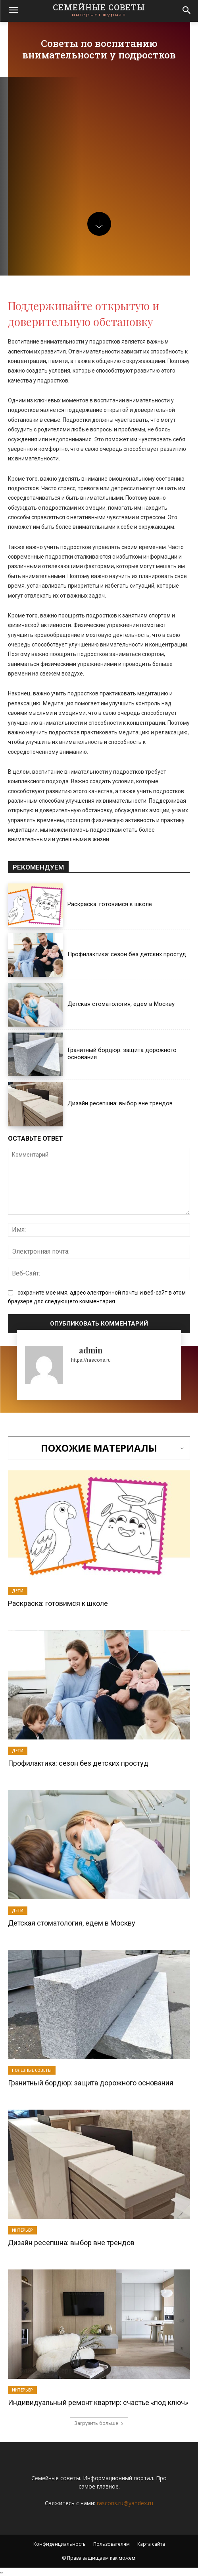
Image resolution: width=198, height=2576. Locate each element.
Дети (17, 1591)
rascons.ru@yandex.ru (125, 2503)
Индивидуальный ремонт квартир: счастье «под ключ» (98, 2402)
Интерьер (22, 2230)
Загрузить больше (99, 2423)
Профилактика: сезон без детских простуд (126, 954)
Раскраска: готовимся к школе (109, 904)
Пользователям (111, 2544)
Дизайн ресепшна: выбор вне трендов (120, 1103)
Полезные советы (32, 2070)
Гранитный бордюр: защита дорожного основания (90, 2083)
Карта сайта (151, 2544)
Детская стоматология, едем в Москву (121, 1003)
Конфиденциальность (59, 2544)
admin (90, 1350)
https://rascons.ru (91, 1360)
